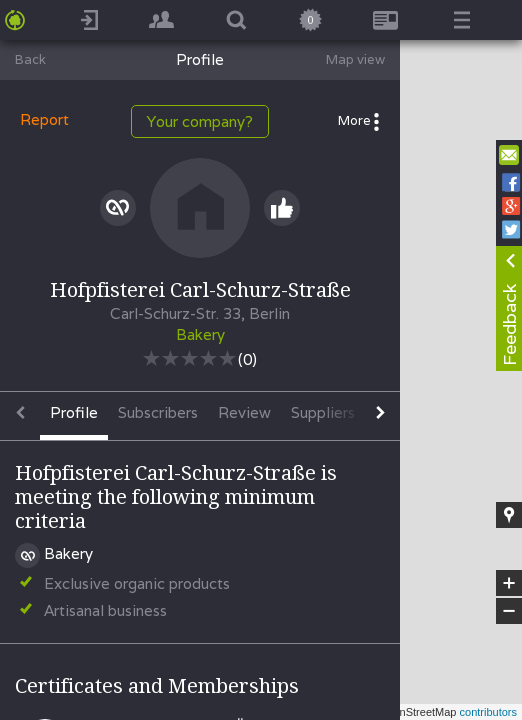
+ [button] (509, 583)
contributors (488, 712)
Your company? (200, 121)
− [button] (509, 611)
